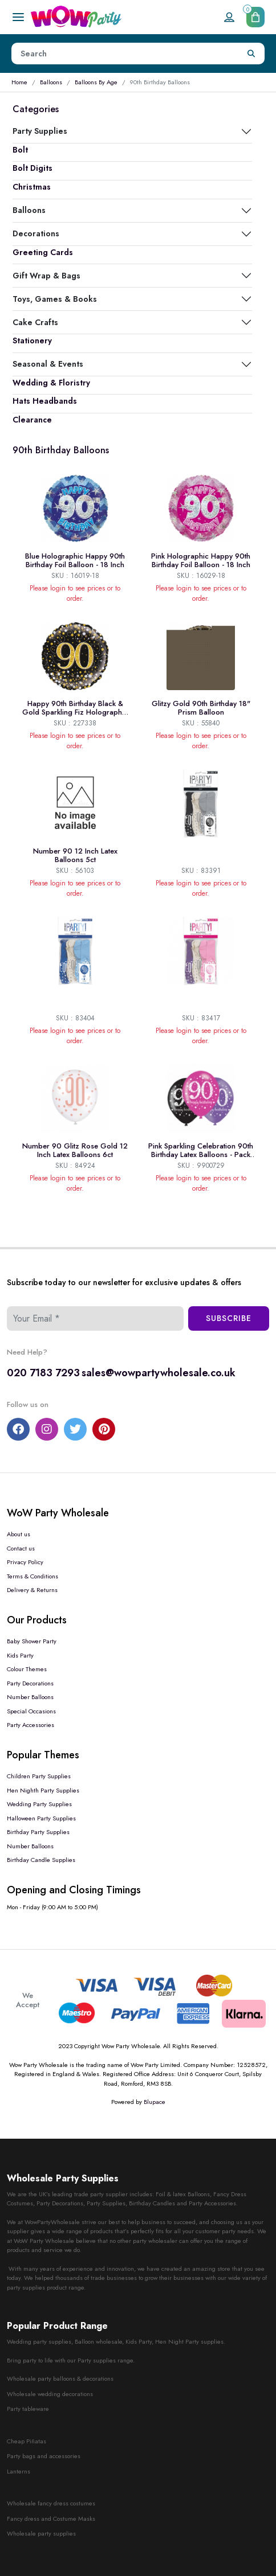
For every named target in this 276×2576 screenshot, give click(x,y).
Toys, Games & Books (55, 299)
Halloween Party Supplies (41, 1818)
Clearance (32, 419)
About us (18, 1534)
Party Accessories (30, 1724)
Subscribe (228, 1318)
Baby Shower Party (31, 1641)
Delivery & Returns (32, 1589)
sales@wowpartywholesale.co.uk (159, 1372)
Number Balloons (30, 1696)
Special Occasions (31, 1711)
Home (19, 82)
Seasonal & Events (48, 364)
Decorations (36, 233)
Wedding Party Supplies (39, 1803)
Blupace (154, 2101)
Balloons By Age (96, 82)
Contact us (21, 1548)
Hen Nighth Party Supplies (43, 1790)
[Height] (125, 53)
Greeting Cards (43, 252)
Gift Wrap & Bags (46, 275)
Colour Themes (27, 1668)
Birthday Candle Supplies (41, 1859)
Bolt (20, 149)
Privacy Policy (25, 1561)
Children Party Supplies (39, 1776)
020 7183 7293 (43, 1372)
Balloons (51, 82)
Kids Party (20, 1655)
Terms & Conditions (32, 1576)
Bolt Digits (32, 168)
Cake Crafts (35, 322)
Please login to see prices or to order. (75, 593)
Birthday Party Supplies (38, 1831)
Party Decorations (30, 1683)
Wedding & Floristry (51, 382)
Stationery (32, 340)
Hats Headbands (45, 401)
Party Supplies (40, 131)
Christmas (32, 186)
